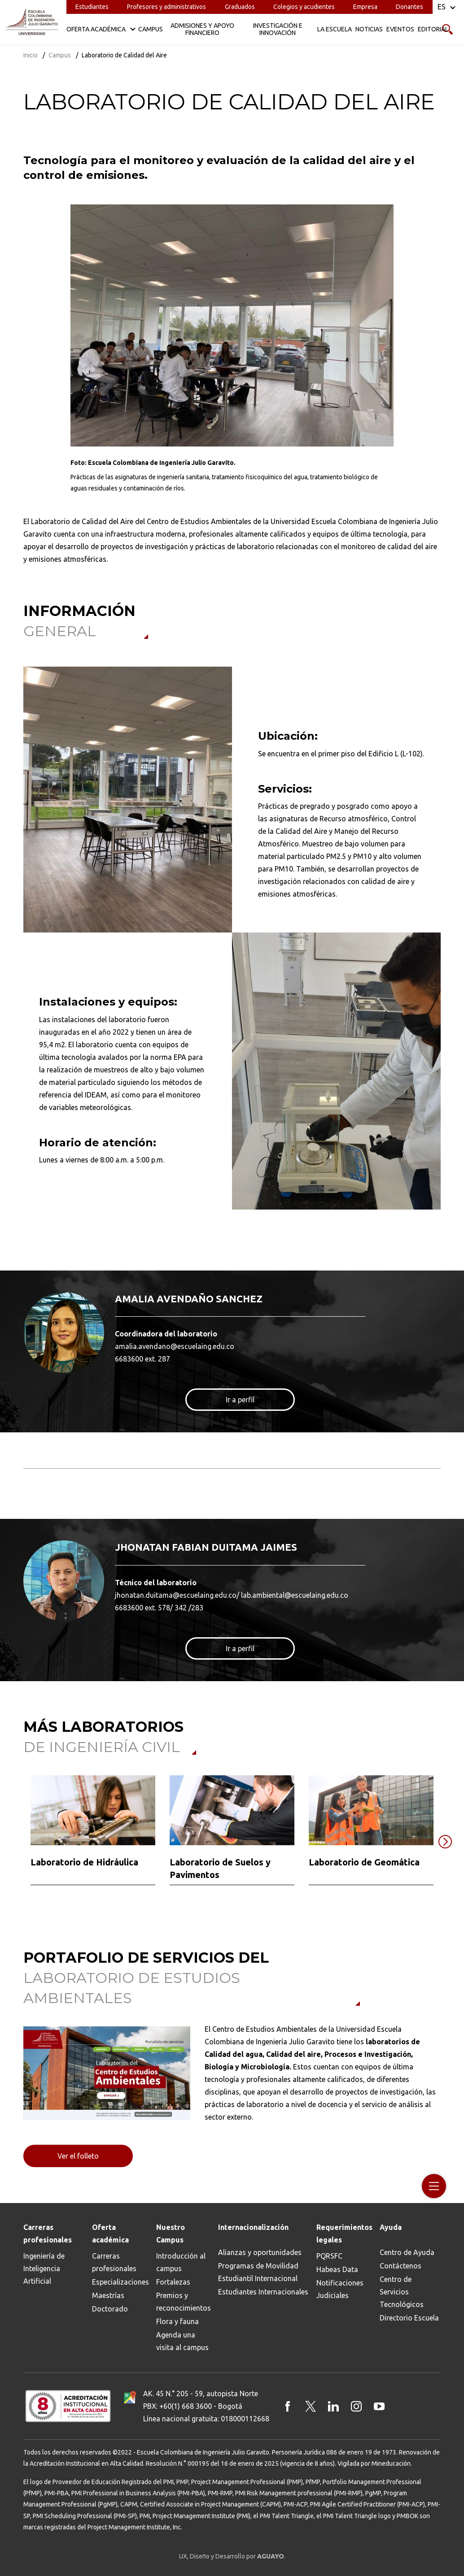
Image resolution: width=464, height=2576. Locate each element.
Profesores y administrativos (166, 6)
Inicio (30, 55)
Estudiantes (92, 6)
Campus (59, 55)
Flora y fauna (177, 2321)
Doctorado (110, 2309)
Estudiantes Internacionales (263, 2292)
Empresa (365, 6)
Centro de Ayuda (407, 2252)
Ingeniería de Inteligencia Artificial (44, 2268)
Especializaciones (120, 2282)
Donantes (409, 6)
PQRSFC (329, 2256)
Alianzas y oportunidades (260, 2252)
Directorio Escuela (409, 2318)
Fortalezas (173, 2282)
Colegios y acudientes (304, 6)
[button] (18, 1842)
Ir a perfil (240, 1400)
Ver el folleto (78, 2156)
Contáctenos (400, 2266)
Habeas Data (337, 2269)
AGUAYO (270, 2556)
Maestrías (108, 2295)
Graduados (240, 6)
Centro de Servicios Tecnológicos (402, 2291)
